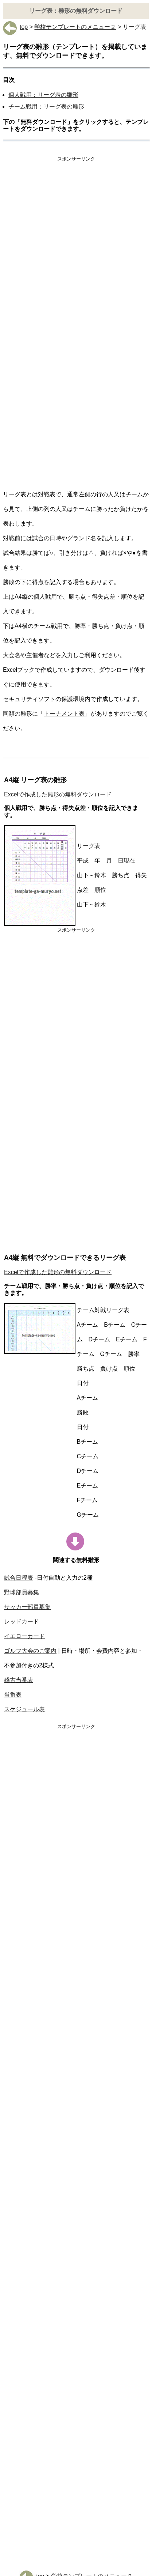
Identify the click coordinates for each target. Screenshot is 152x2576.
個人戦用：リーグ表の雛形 (43, 95)
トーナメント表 (64, 714)
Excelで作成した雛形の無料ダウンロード (58, 794)
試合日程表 (18, 1578)
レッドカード (21, 1621)
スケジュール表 (24, 1709)
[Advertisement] (76, 244)
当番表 (13, 1695)
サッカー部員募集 (27, 1607)
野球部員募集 (21, 1592)
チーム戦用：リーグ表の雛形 (46, 106)
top (15, 27)
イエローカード (24, 1636)
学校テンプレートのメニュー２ (75, 27)
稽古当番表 (18, 1680)
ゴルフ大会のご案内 (30, 1651)
